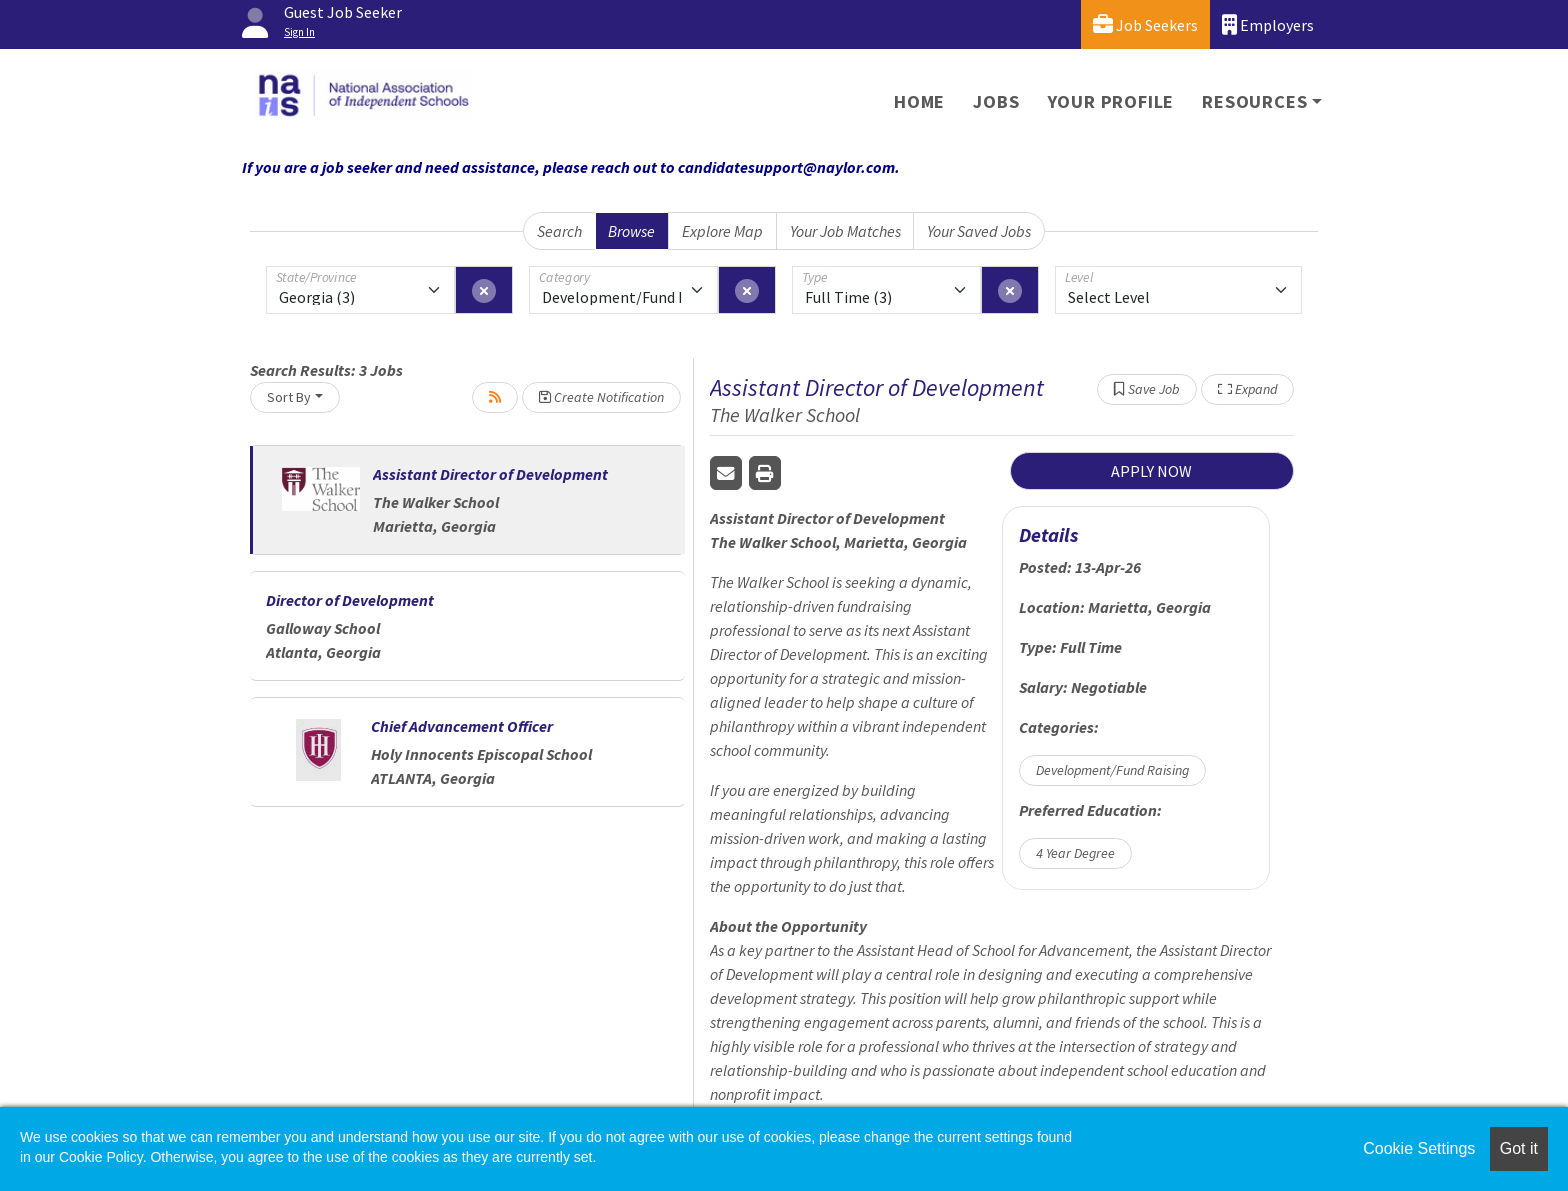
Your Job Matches (845, 231)
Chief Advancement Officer (462, 726)
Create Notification (601, 397)
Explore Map (722, 231)
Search (559, 231)
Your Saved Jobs (979, 231)
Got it (1519, 1148)
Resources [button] (1254, 101)
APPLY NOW (1151, 471)
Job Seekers (1145, 24)
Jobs (996, 101)
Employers (1268, 24)
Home (919, 101)
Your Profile (1111, 101)
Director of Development (350, 600)
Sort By (289, 397)
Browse (631, 231)
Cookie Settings (1419, 1148)
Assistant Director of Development (490, 474)
